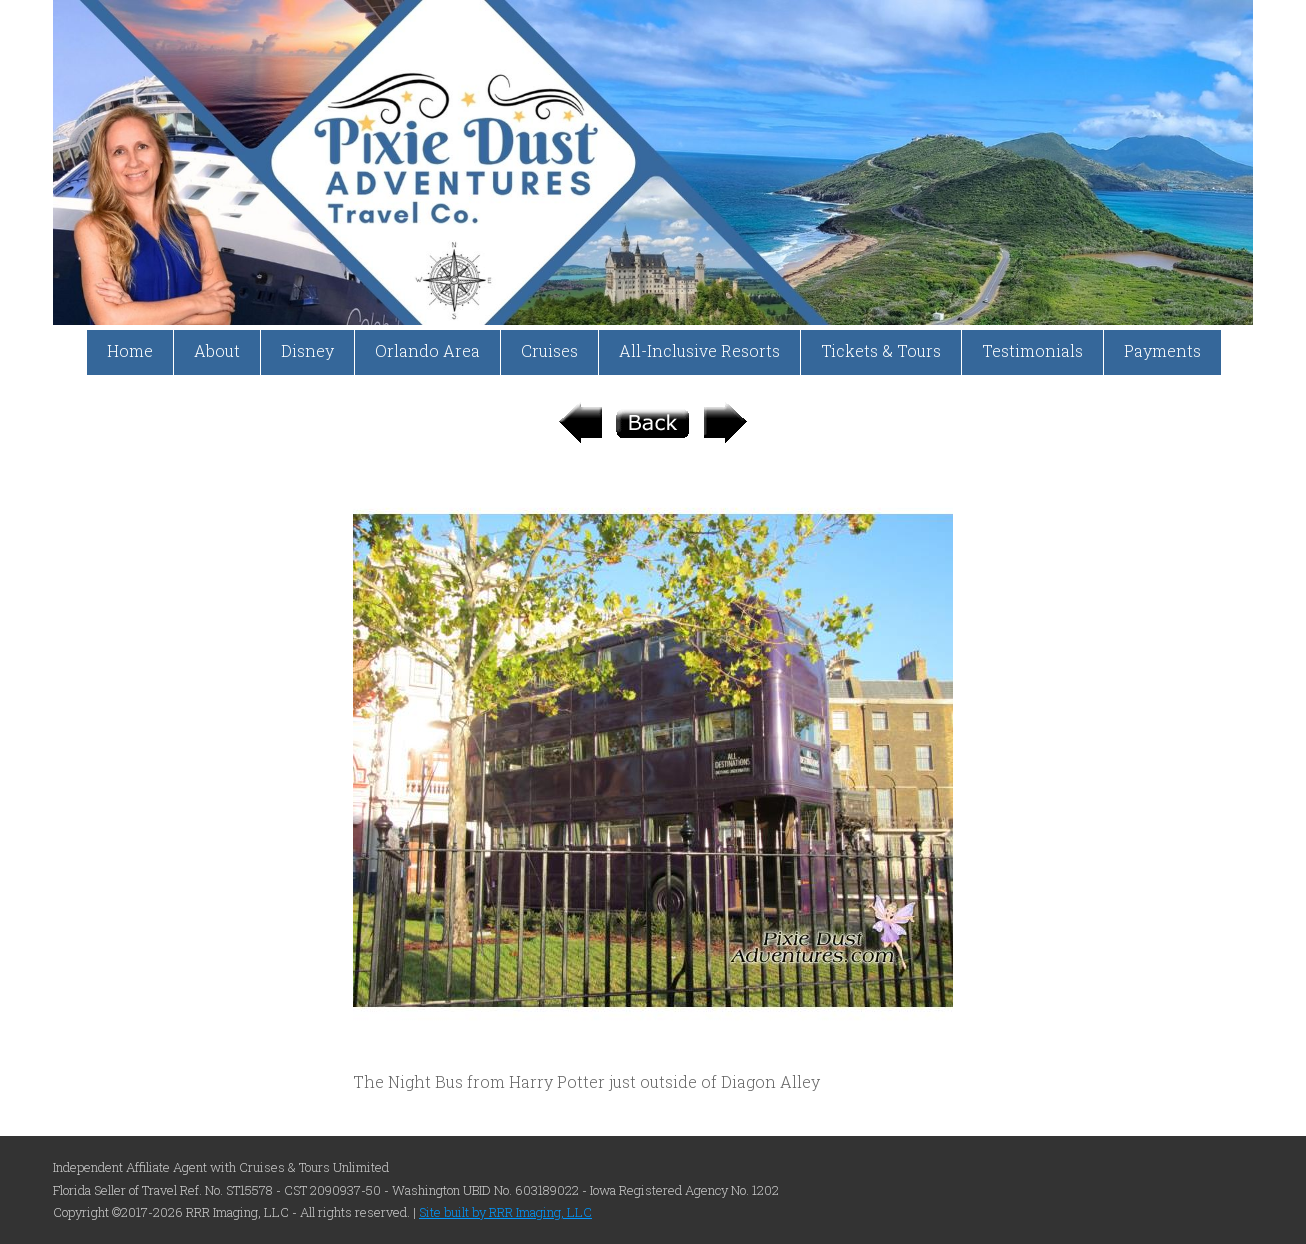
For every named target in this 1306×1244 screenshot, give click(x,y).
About (217, 350)
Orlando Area (427, 350)
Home (130, 350)
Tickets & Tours (881, 350)
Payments (1162, 350)
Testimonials (1032, 350)
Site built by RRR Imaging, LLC (505, 1212)
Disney (307, 350)
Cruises (549, 350)
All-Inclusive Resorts (699, 350)
